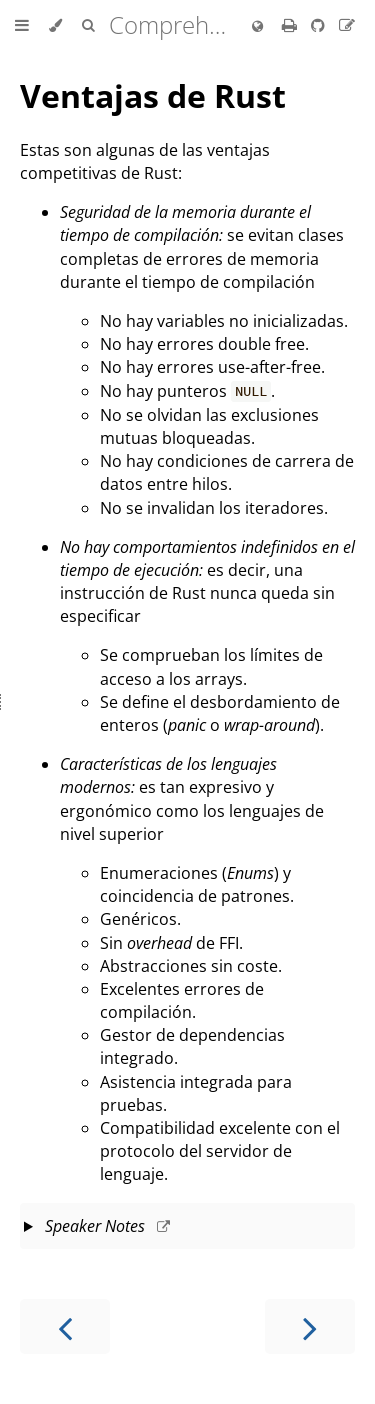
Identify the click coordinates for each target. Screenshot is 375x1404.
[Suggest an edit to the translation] (347, 25)
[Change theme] (55, 26)
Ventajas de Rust (153, 95)
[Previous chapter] (65, 1326)
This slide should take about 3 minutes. (187, 1228)
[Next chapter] (310, 1326)
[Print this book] (291, 25)
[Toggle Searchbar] (88, 26)
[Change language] (257, 27)
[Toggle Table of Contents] (22, 26)
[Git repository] (320, 25)
